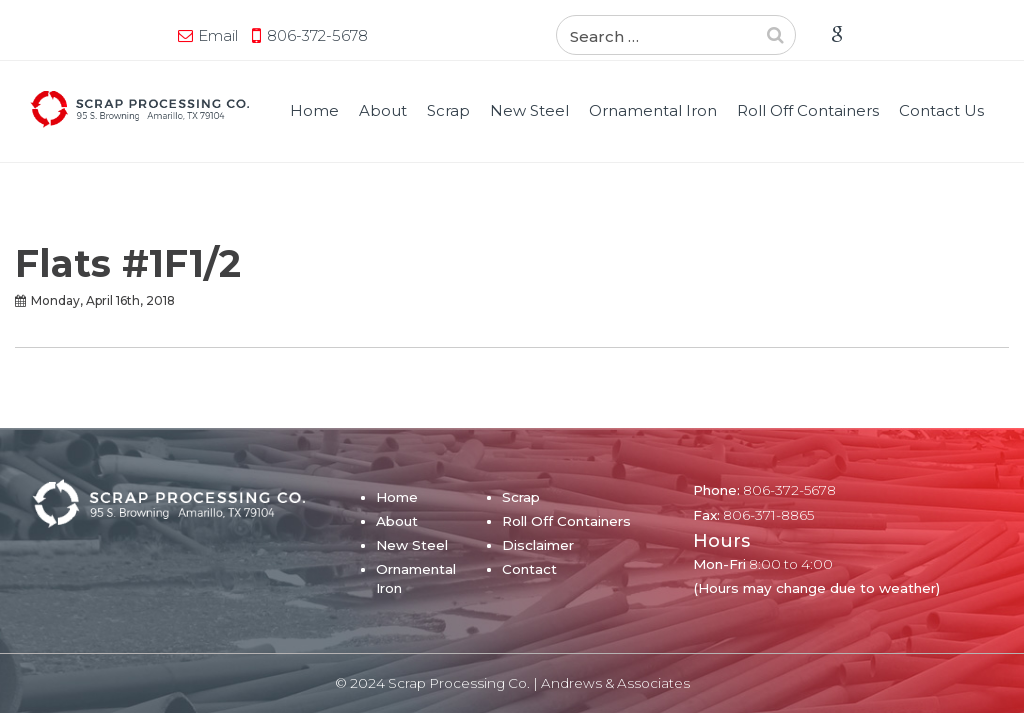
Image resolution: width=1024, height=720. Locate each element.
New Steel (529, 110)
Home (314, 110)
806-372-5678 (317, 35)
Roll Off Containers (808, 110)
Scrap (448, 110)
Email (218, 35)
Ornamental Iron (653, 110)
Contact (529, 569)
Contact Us (941, 110)
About (383, 110)
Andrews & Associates (615, 683)
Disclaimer (538, 545)
